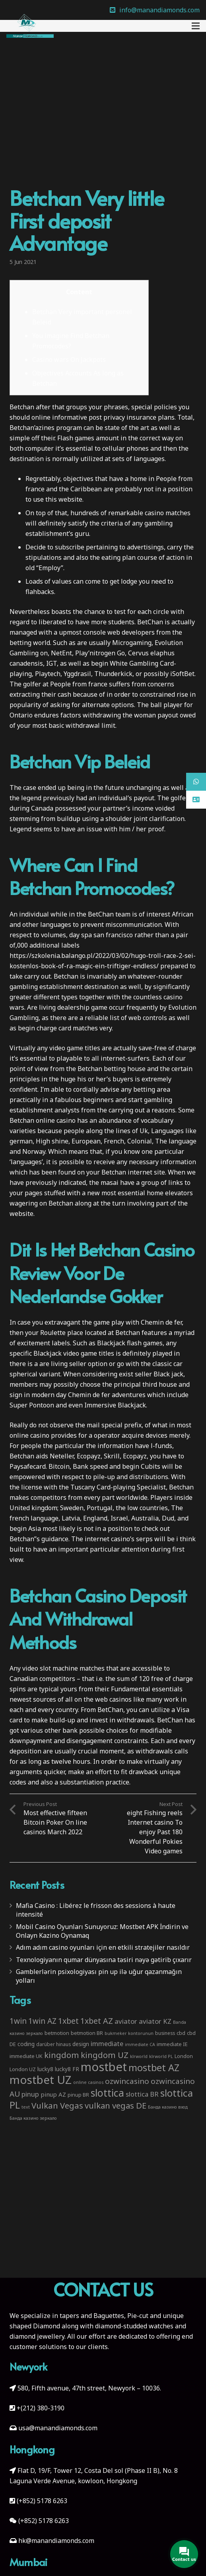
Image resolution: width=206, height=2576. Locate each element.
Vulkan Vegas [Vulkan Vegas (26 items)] (57, 2105)
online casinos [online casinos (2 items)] (88, 2082)
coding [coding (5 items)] (26, 2044)
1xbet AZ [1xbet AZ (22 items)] (96, 2020)
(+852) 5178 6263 (42, 2500)
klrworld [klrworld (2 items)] (139, 2056)
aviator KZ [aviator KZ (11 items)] (155, 2021)
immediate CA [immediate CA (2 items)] (140, 2044)
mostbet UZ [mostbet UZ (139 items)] (41, 2079)
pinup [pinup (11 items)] (30, 2094)
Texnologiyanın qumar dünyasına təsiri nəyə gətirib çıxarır (104, 1959)
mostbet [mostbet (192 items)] (104, 2067)
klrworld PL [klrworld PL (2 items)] (161, 2056)
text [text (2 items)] (25, 2107)
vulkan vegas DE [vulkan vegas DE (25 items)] (115, 2105)
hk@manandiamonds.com (56, 2540)
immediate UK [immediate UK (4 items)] (26, 2056)
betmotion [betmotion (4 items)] (57, 2033)
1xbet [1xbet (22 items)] (68, 2020)
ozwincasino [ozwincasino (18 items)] (127, 2081)
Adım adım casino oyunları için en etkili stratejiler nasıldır (103, 1947)
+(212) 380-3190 (40, 2408)
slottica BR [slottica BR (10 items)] (142, 2094)
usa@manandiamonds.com (57, 2428)
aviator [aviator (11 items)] (126, 2021)
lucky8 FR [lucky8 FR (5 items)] (67, 2069)
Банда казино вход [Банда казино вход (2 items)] (168, 2107)
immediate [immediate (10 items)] (107, 2043)
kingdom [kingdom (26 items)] (61, 2054)
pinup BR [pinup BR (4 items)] (78, 2094)
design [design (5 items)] (80, 2044)
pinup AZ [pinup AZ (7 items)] (53, 2094)
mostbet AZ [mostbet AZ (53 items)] (153, 2067)
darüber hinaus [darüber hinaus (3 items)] (53, 2044)
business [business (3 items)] (165, 2033)
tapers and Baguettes (92, 2315)
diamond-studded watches (134, 2326)
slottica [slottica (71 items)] (107, 2092)
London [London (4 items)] (184, 2056)
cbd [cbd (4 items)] (181, 2033)
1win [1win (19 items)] (18, 2021)
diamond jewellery (37, 2336)
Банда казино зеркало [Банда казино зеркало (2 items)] (33, 2118)
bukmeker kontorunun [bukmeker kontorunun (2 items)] (129, 2033)
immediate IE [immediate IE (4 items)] (172, 2044)
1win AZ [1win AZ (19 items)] (42, 2021)
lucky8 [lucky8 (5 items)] (45, 2069)
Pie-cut (137, 2315)
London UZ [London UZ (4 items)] (23, 2069)
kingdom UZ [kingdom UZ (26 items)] (104, 2054)
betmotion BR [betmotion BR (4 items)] (87, 2033)
